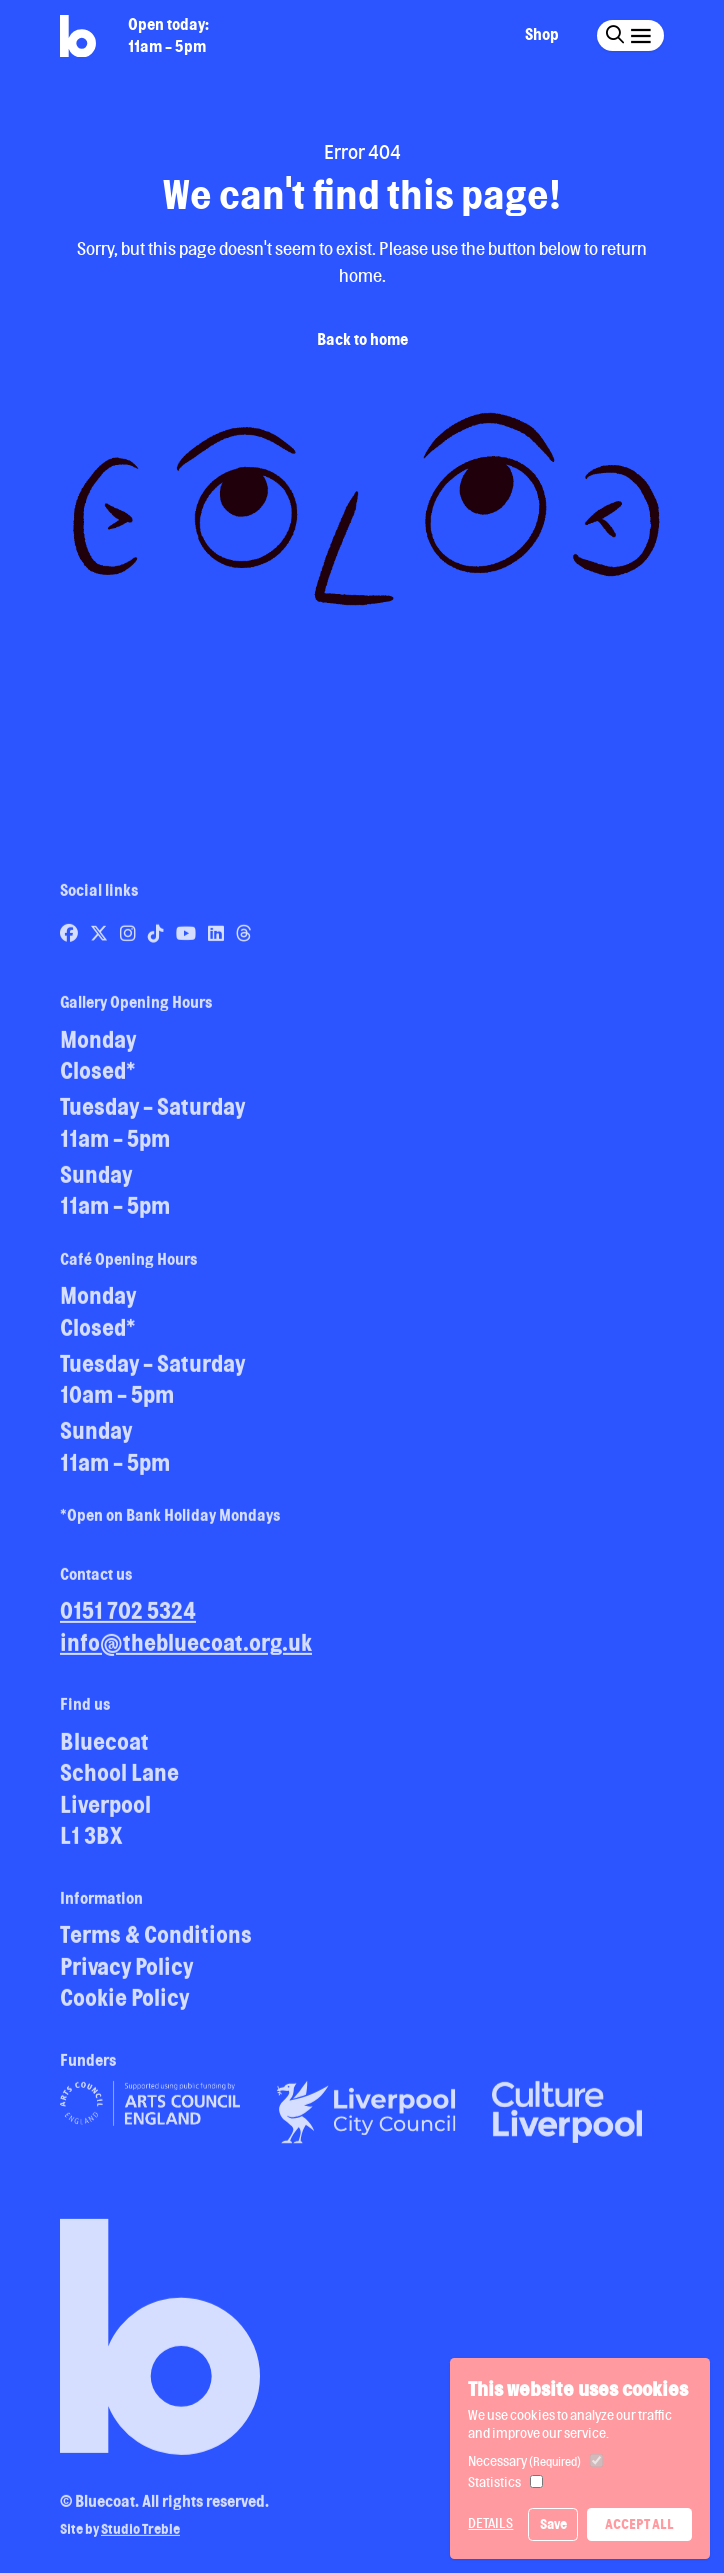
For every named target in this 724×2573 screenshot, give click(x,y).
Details (490, 2523)
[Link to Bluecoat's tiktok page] (157, 939)
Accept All (639, 2524)
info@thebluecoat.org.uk (186, 1648)
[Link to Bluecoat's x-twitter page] (100, 939)
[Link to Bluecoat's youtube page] (187, 939)
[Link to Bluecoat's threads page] (244, 939)
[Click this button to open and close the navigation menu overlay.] (640, 34)
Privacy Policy (126, 1972)
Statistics (494, 2482)
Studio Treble (140, 2536)
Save (553, 2524)
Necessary (524, 2461)
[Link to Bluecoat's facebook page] (70, 939)
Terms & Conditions (156, 1940)
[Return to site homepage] (78, 36)
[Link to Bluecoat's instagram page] (129, 939)
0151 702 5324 (128, 1616)
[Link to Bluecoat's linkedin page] (217, 939)
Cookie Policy (124, 2003)
